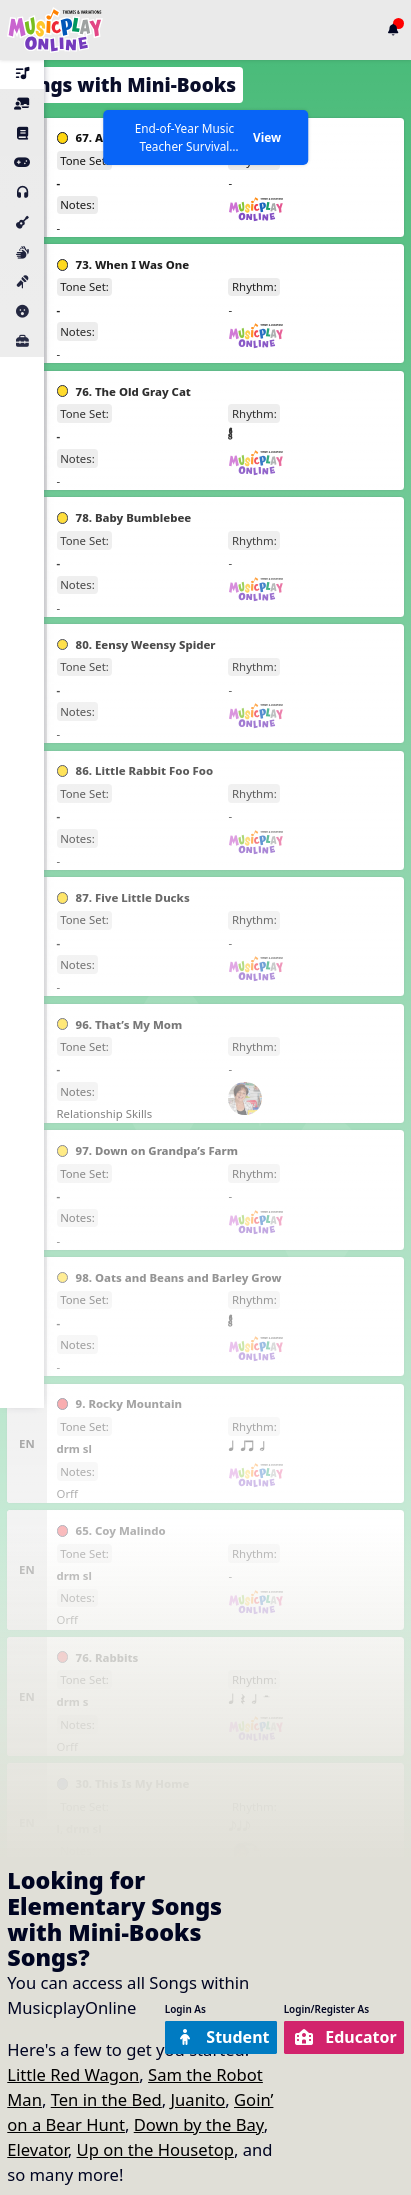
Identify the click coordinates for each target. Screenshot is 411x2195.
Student (216, 2036)
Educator (344, 2036)
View (267, 137)
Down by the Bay (199, 2124)
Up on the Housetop (155, 2149)
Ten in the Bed (106, 2099)
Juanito (198, 2099)
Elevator (37, 2149)
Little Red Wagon (73, 2074)
